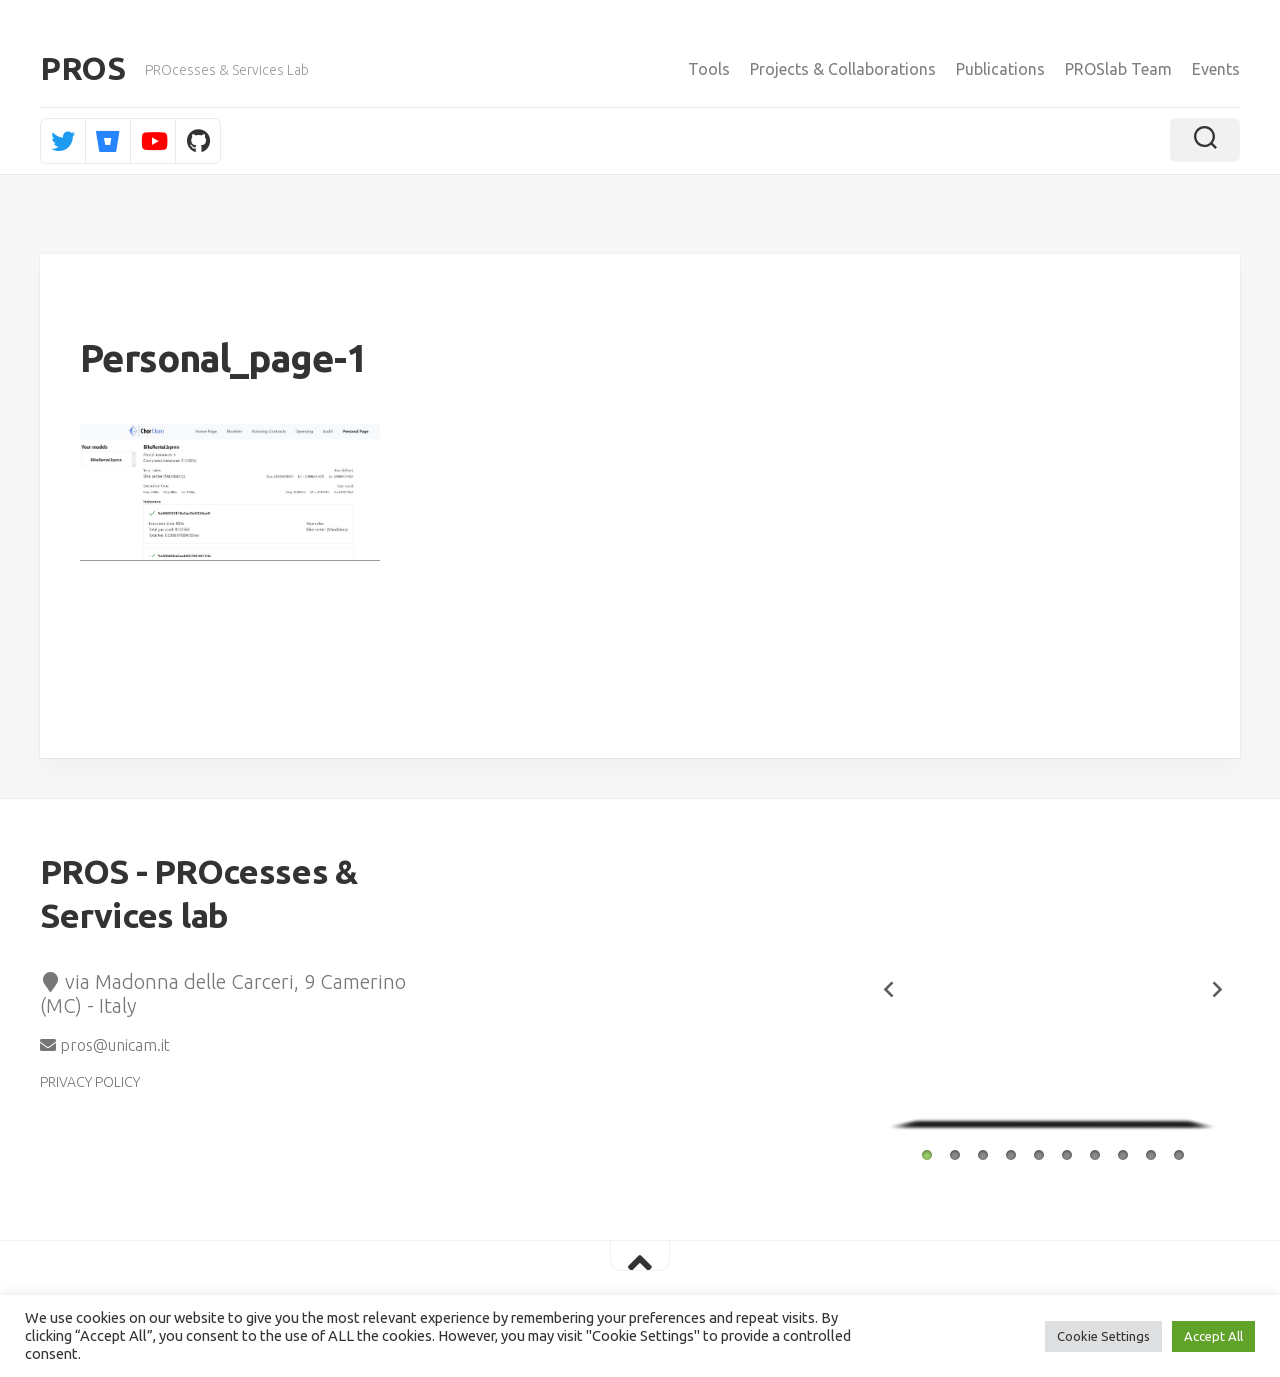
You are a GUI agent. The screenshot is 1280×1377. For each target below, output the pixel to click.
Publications (1000, 69)
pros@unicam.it (105, 1048)
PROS (82, 70)
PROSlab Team (1118, 69)
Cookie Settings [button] (1103, 1336)
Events (1216, 69)
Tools (709, 69)
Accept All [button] (1213, 1336)
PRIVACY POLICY (90, 1085)
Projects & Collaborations (843, 69)
